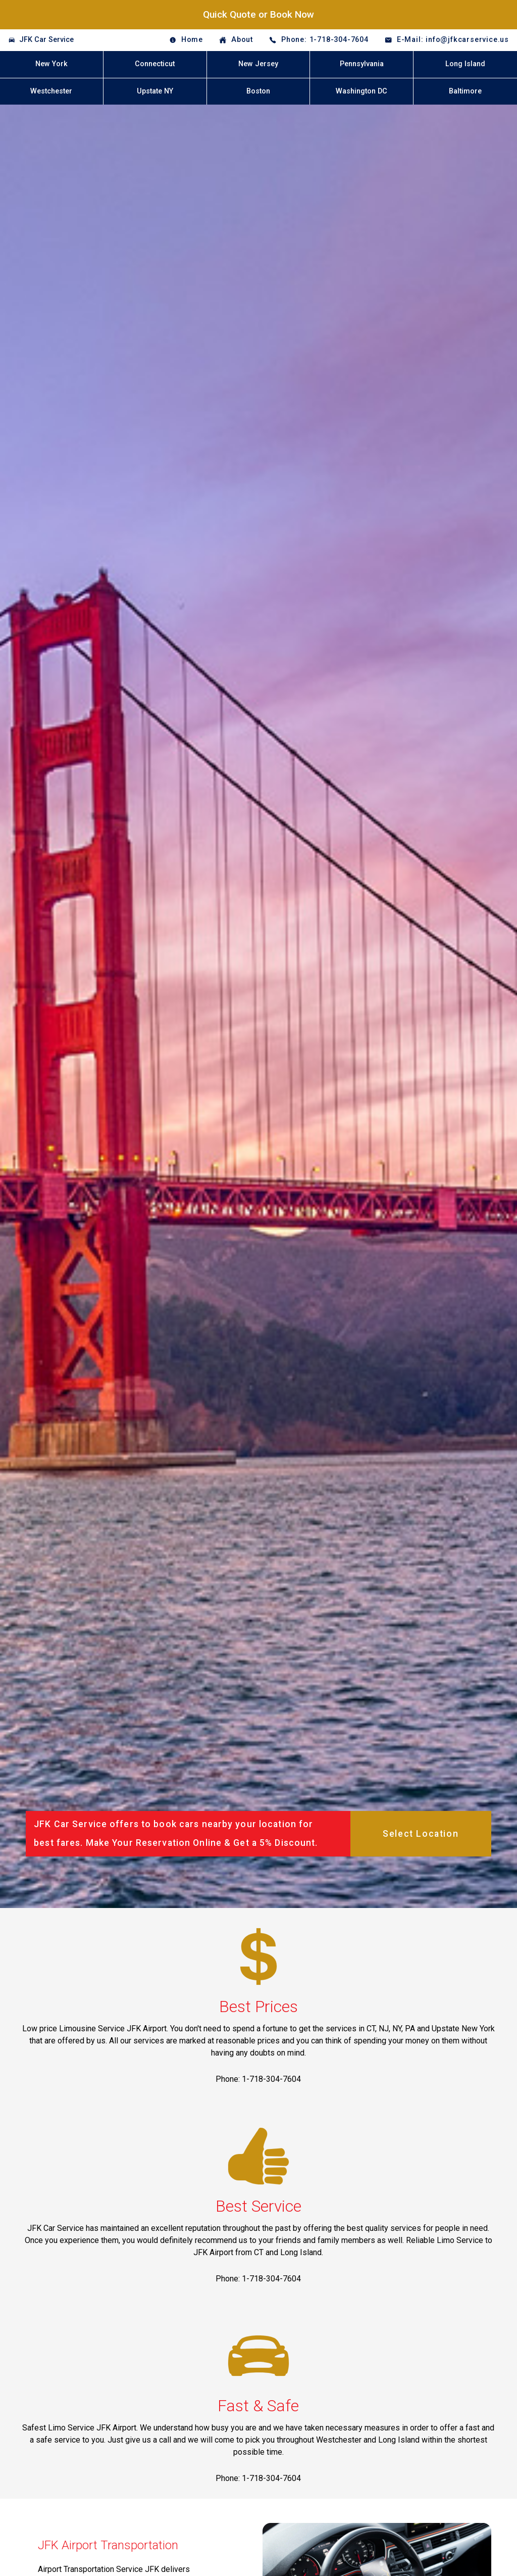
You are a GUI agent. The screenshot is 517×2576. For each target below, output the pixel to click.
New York (51, 64)
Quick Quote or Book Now (258, 14)
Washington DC (361, 91)
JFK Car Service (46, 39)
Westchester (51, 91)
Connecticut (155, 64)
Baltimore (465, 91)
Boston (258, 91)
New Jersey (258, 64)
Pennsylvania (362, 64)
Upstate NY (155, 91)
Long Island (465, 64)
